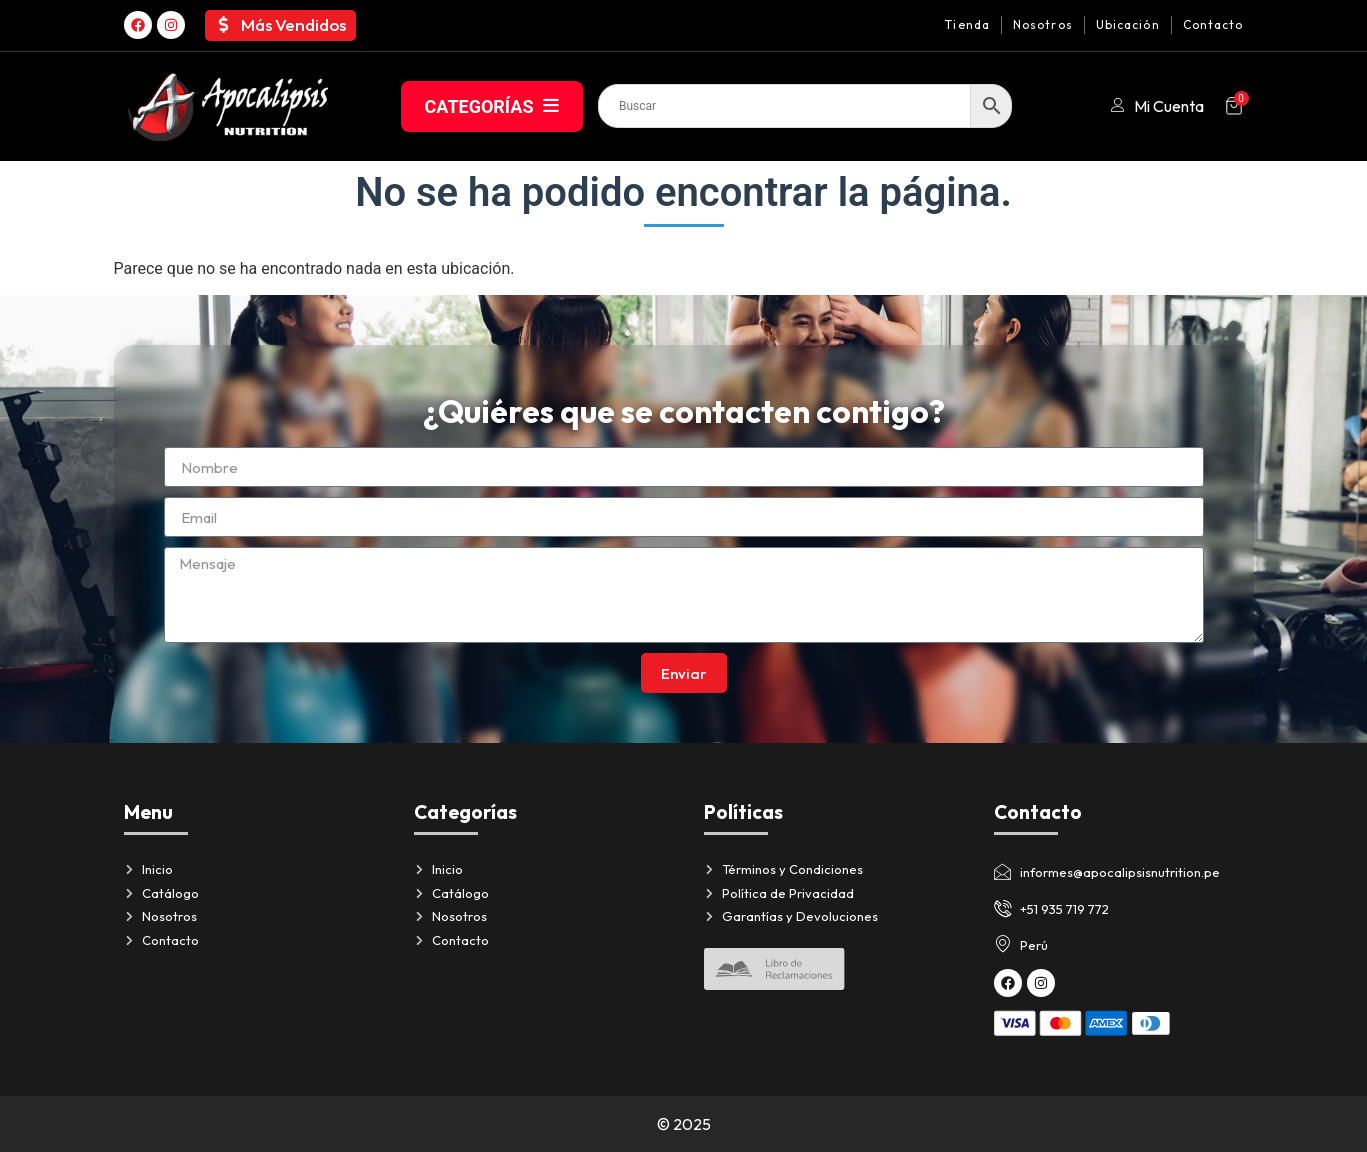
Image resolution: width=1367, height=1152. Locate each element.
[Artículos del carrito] (1234, 106)
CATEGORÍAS (492, 106)
